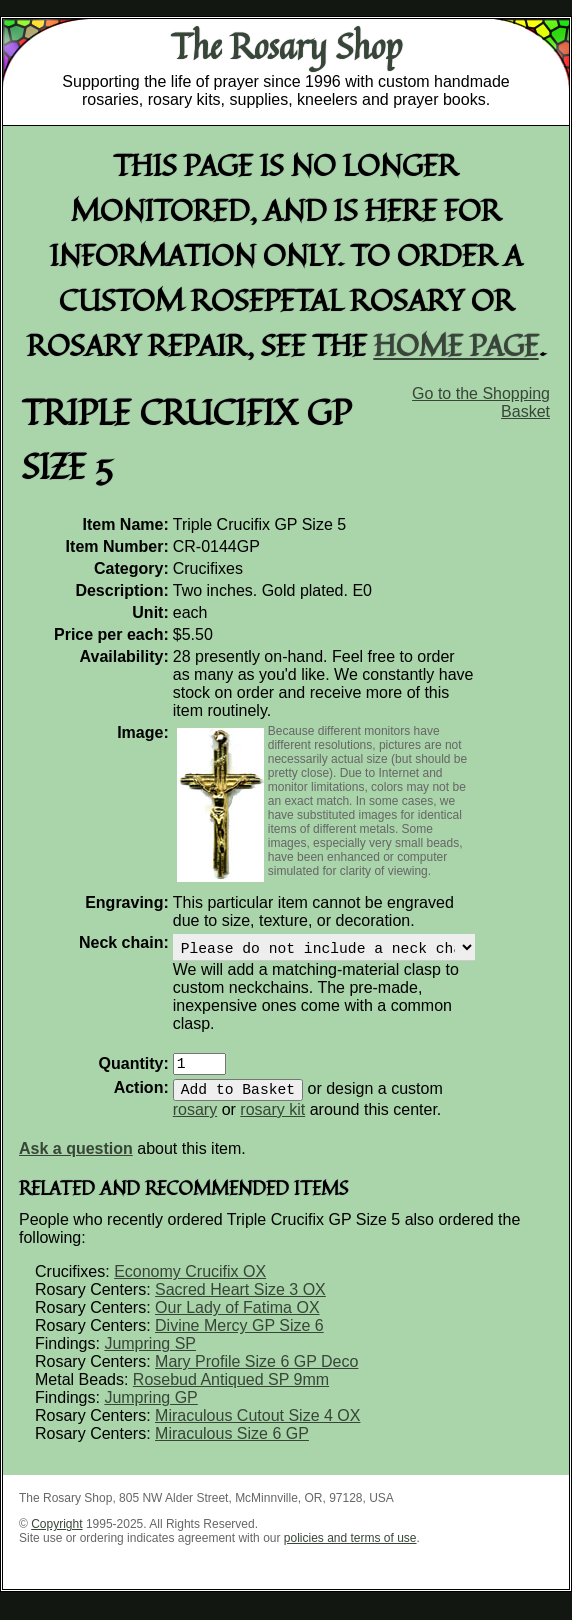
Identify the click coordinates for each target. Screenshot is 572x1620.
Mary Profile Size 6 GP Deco (256, 1373)
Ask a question (76, 1160)
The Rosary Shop (286, 46)
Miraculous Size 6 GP (232, 1445)
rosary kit (272, 1121)
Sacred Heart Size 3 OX (240, 1301)
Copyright (56, 1536)
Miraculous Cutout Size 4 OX (257, 1427)
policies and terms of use (350, 1550)
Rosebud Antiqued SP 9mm (231, 1391)
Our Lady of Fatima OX (237, 1319)
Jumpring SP (150, 1355)
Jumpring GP (150, 1409)
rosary (195, 1121)
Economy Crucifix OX (190, 1283)
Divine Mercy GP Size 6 (239, 1337)
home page (456, 344)
